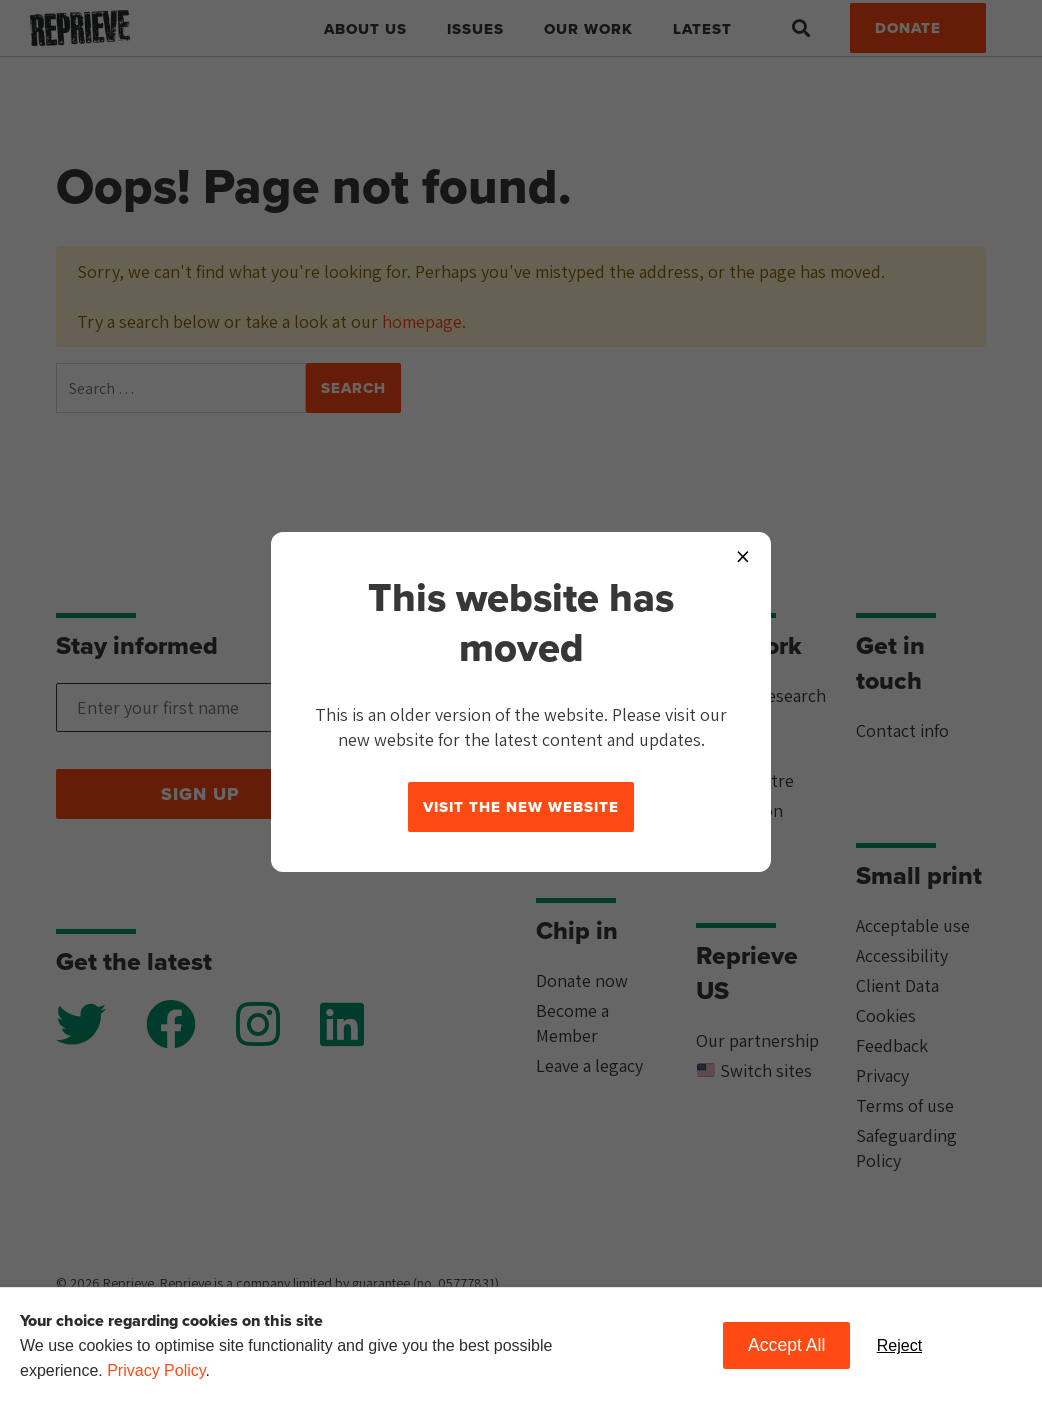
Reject (899, 1345)
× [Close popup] (743, 555)
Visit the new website (521, 807)
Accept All (786, 1345)
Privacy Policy (156, 1370)
